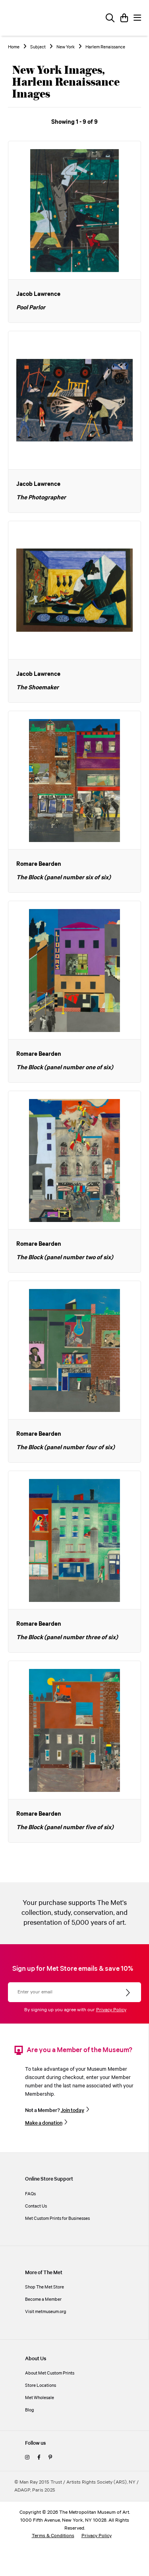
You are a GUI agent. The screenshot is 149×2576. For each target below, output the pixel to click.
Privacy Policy (111, 2009)
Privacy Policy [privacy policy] (96, 2535)
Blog (29, 2410)
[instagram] (27, 2458)
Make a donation (43, 2123)
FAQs (30, 2194)
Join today (72, 2110)
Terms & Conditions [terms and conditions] (53, 2535)
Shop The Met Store (44, 2287)
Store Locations (40, 2385)
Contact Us (36, 2206)
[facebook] (39, 2458)
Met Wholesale (39, 2398)
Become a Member (43, 2299)
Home (13, 47)
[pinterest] (50, 2458)
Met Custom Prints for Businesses (57, 2218)
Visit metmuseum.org (45, 2312)
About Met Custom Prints (49, 2373)
